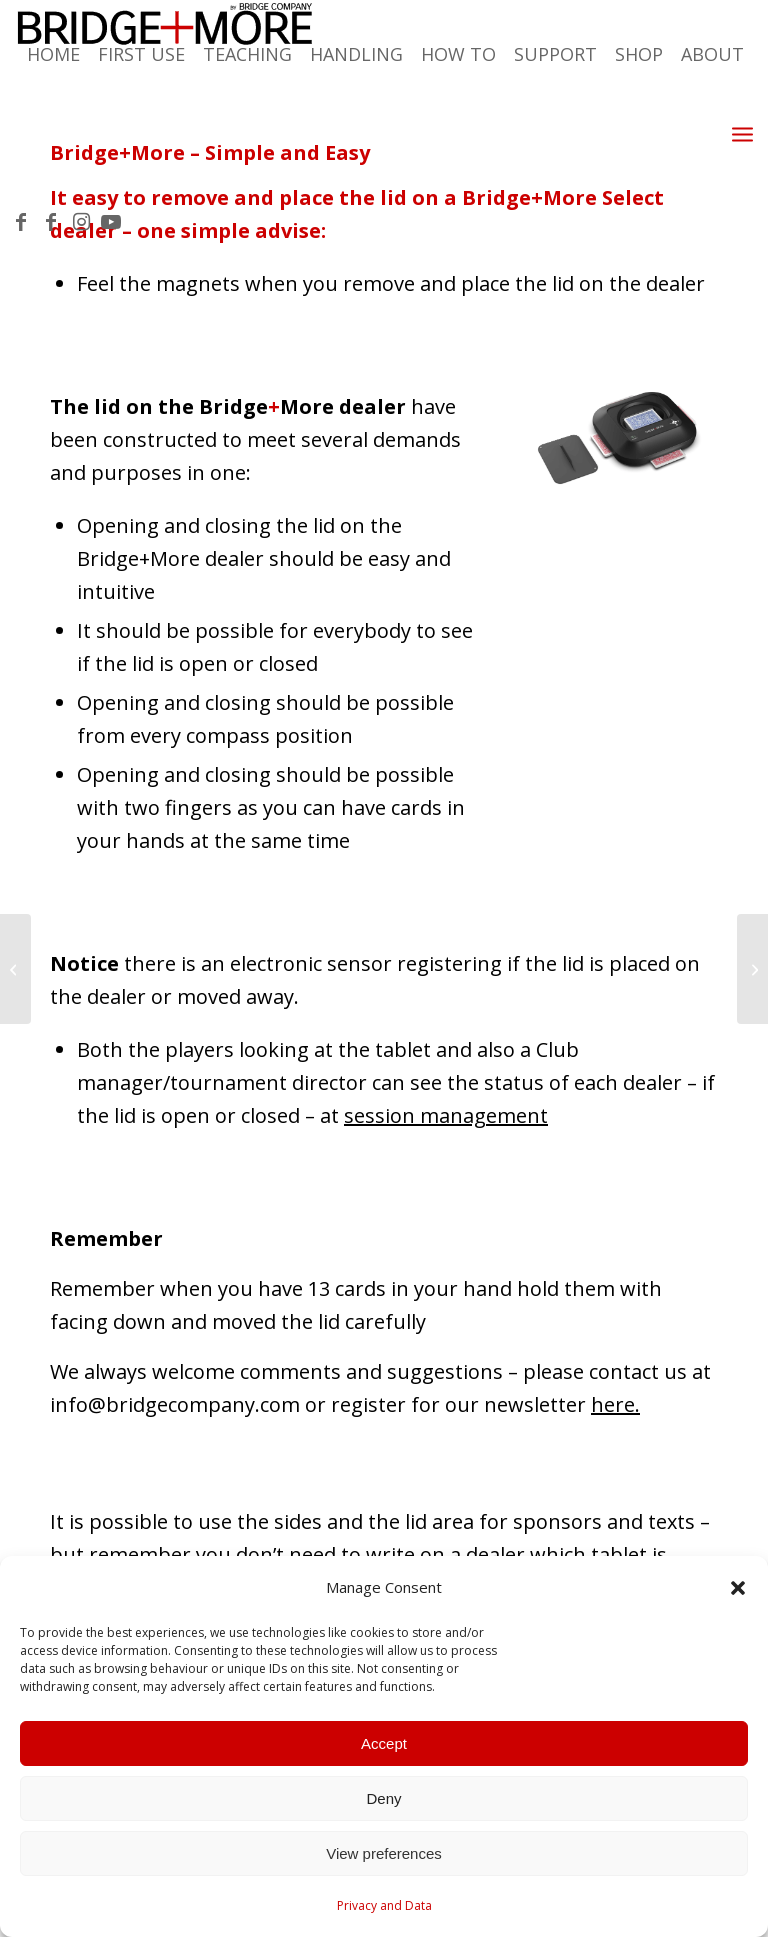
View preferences (384, 1853)
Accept (384, 1743)
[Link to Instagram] (81, 222)
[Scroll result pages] (15, 969)
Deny (383, 1798)
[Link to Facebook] (21, 222)
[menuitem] (532, 133)
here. (615, 1404)
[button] (738, 1588)
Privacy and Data (384, 1905)
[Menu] (742, 133)
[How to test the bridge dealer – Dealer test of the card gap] (752, 969)
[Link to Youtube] (111, 222)
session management (446, 1115)
